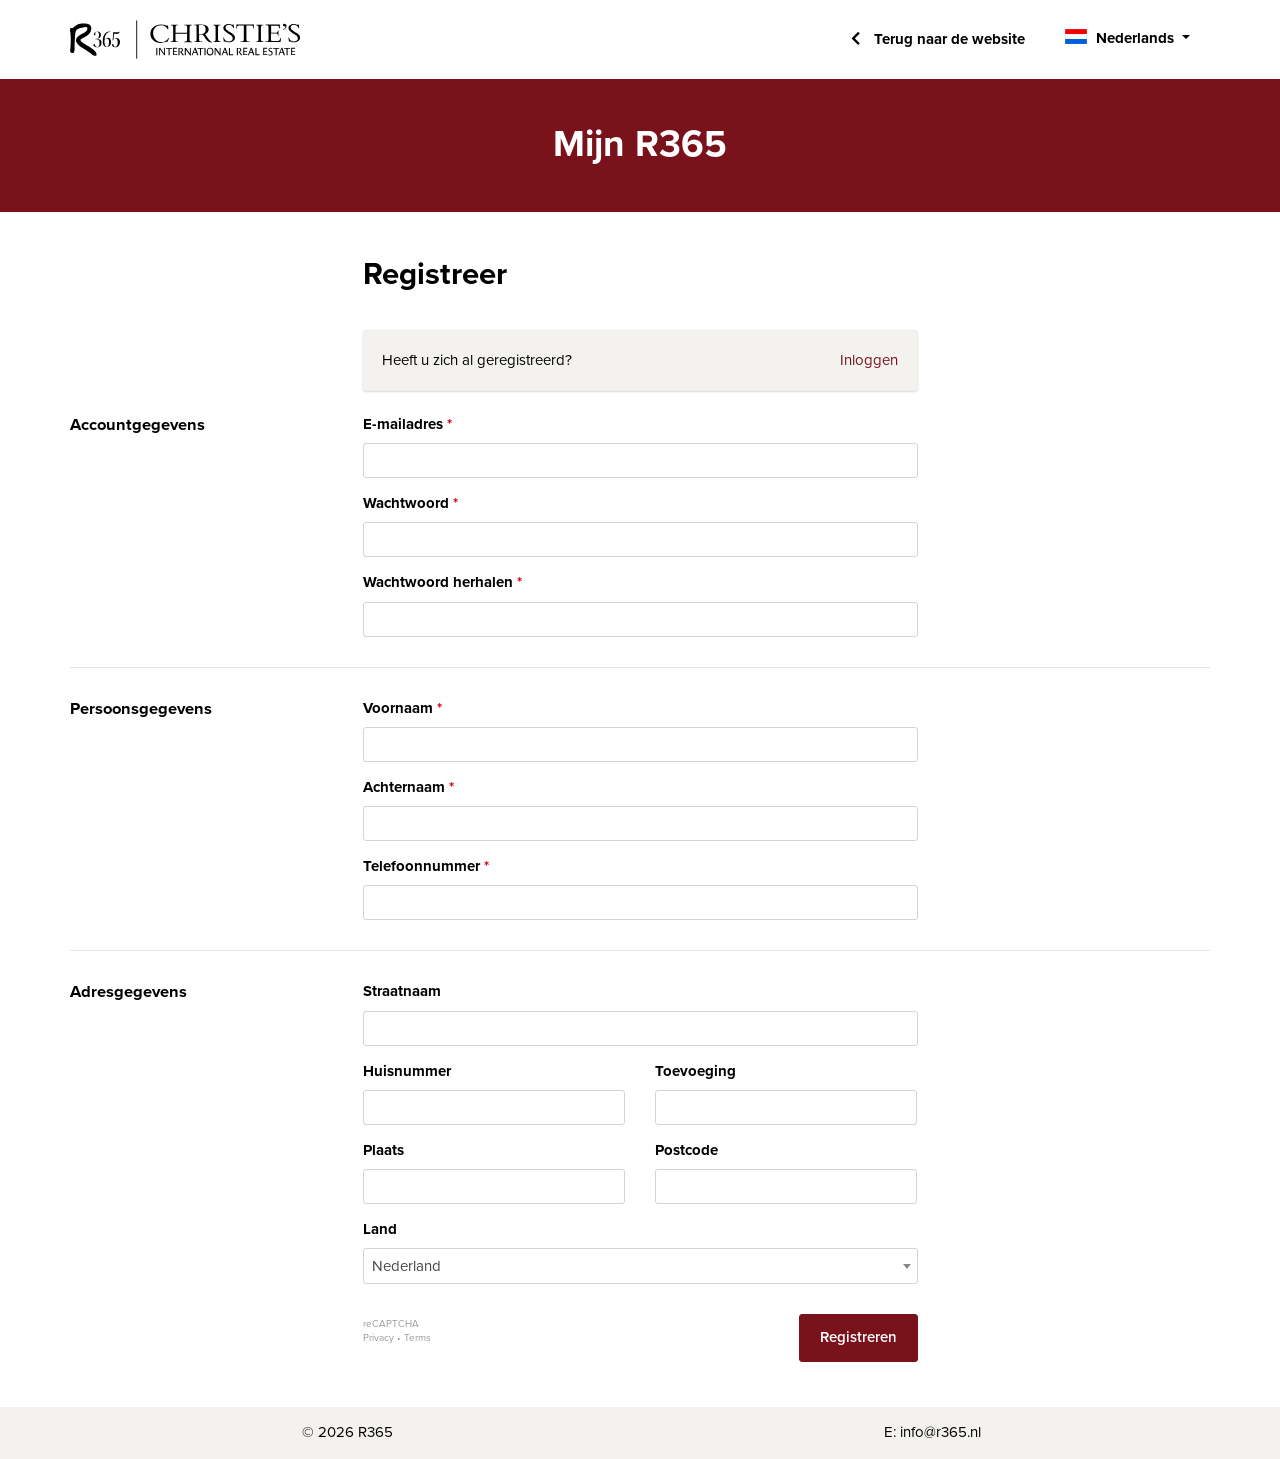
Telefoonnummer (421, 866)
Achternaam (404, 787)
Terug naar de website (947, 39)
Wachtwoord (406, 503)
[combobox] (640, 1266)
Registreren (858, 1337)
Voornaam (398, 708)
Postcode (686, 1150)
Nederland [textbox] (406, 1266)
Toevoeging (695, 1071)
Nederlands (1135, 38)
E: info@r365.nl (932, 1432)
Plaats (383, 1150)
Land (380, 1229)
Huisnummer (407, 1071)
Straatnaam (402, 991)
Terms (417, 1338)
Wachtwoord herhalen (438, 582)
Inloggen (869, 360)
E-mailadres (403, 424)
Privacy (378, 1338)
